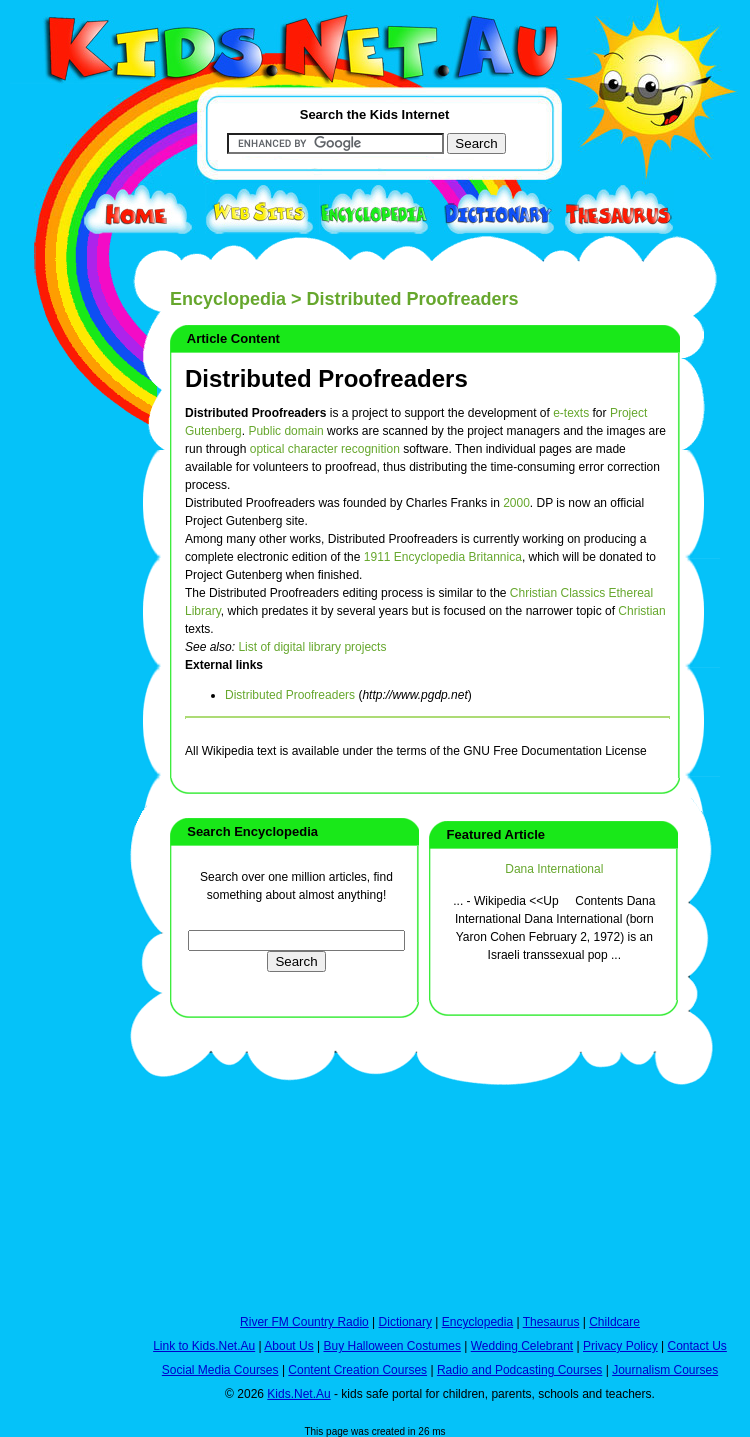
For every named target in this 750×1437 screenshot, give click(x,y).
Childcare (614, 1322)
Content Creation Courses (357, 1370)
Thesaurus (551, 1322)
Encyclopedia (228, 299)
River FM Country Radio (304, 1322)
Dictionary (405, 1322)
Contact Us (696, 1346)
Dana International (554, 869)
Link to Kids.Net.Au (204, 1346)
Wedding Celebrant (522, 1346)
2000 (516, 503)
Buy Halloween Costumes (391, 1346)
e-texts (571, 413)
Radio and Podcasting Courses (519, 1370)
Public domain (285, 431)
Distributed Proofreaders (326, 378)
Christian (641, 611)
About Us (288, 1346)
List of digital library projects (312, 647)
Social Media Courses (220, 1370)
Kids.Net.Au (298, 1394)
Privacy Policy (620, 1346)
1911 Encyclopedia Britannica (443, 557)
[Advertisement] (60, 732)
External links (224, 665)
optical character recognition (325, 449)
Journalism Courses (665, 1370)
